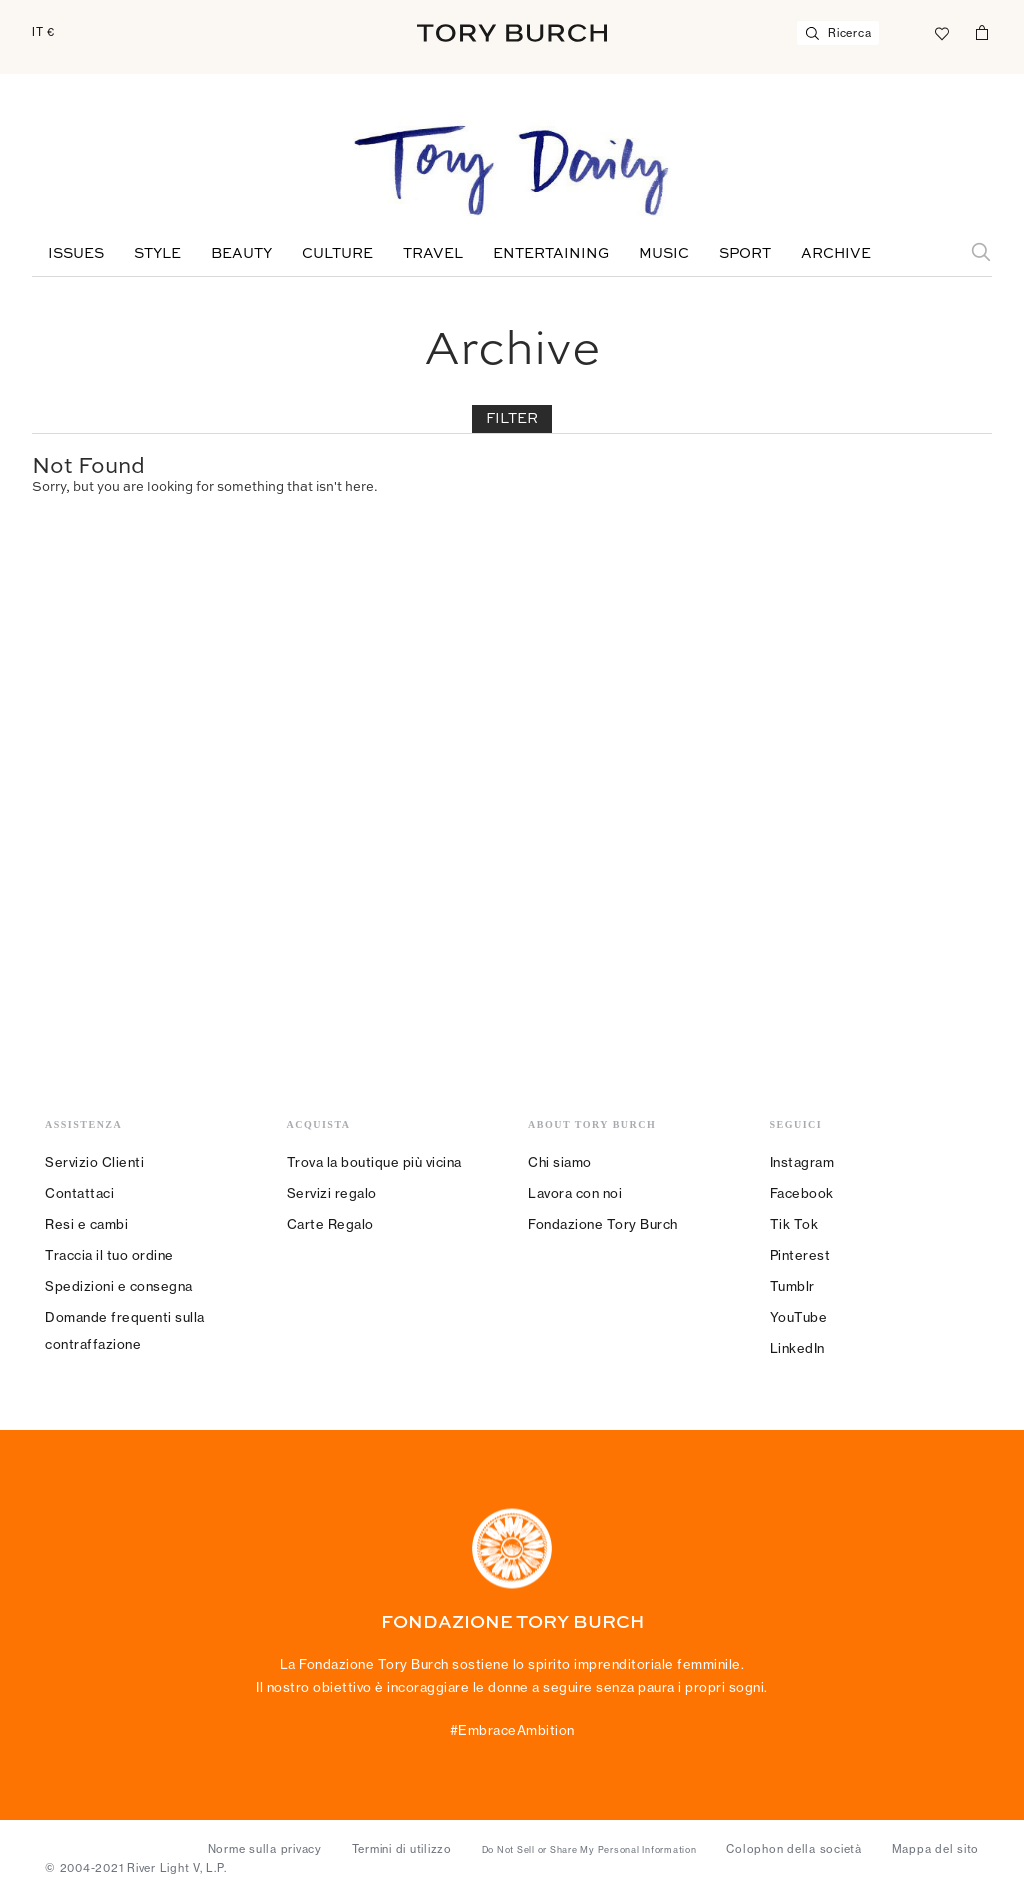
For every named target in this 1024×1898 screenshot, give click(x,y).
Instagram (802, 1162)
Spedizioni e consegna (119, 1286)
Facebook (802, 1193)
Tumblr (792, 1286)
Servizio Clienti (94, 1162)
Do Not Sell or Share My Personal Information (589, 1850)
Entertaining (551, 254)
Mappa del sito (936, 1849)
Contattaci (79, 1193)
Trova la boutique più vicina (374, 1162)
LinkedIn (797, 1348)
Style (157, 254)
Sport (745, 254)
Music (664, 254)
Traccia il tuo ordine (109, 1255)
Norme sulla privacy (265, 1849)
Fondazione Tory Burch (603, 1224)
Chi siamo (560, 1162)
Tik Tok (794, 1224)
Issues (76, 254)
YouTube (799, 1317)
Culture (337, 254)
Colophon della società (794, 1849)
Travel (433, 254)
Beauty (241, 254)
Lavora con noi (575, 1193)
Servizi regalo (332, 1193)
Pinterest (800, 1255)
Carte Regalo (330, 1224)
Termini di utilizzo (402, 1849)
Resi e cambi (86, 1224)
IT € (43, 32)
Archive (836, 254)
